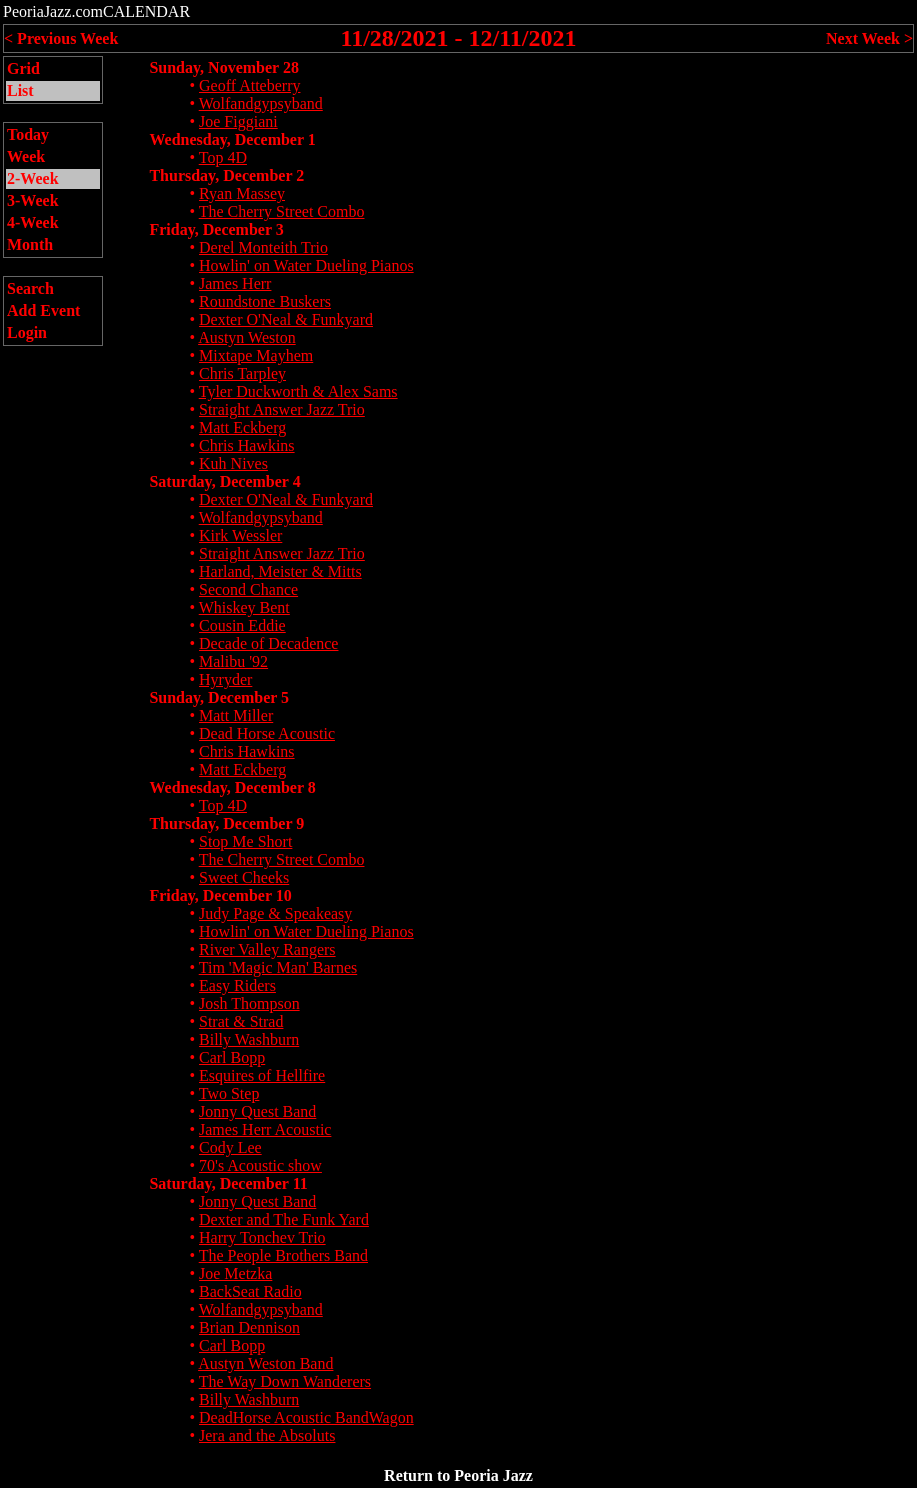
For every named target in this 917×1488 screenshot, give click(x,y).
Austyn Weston (247, 337)
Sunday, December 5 (219, 697)
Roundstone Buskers (265, 301)
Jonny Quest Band (257, 1111)
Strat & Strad (241, 1021)
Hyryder (225, 679)
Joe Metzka (235, 1273)
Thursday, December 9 (226, 823)
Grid (23, 68)
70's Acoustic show (260, 1165)
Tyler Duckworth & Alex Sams (298, 391)
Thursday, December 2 (226, 175)
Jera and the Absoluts (267, 1435)
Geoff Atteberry (249, 85)
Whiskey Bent (244, 607)
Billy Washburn (249, 1039)
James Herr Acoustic (265, 1129)
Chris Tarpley (242, 373)
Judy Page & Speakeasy (275, 913)
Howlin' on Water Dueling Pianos (306, 265)
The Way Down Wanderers (285, 1381)
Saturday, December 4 (224, 481)
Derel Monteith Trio (263, 247)
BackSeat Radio (250, 1291)
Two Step (229, 1093)
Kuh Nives (233, 463)
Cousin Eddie (242, 625)
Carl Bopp (232, 1057)
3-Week (33, 200)
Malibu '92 (233, 661)
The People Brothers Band (283, 1255)
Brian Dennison (249, 1327)
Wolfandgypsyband (261, 103)
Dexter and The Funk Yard (284, 1219)
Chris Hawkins (247, 445)
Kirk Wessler (240, 535)
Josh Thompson (249, 1003)
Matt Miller (236, 715)
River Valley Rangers (267, 949)
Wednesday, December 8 (232, 787)
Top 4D (223, 157)
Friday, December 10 (220, 895)
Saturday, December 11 (228, 1183)
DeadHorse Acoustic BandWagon (306, 1417)
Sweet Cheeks (244, 877)
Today (28, 134)
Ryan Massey (242, 193)
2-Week (33, 178)
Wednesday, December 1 (232, 139)
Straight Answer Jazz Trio (282, 409)
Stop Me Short (245, 841)
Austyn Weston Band (265, 1363)
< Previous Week (61, 38)
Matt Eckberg (242, 427)
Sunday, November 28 (224, 67)
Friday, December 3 (216, 229)
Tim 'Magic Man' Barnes (278, 967)
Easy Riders (237, 985)
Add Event (43, 310)
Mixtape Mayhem (256, 355)
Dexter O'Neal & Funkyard (286, 319)
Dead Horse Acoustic (267, 733)
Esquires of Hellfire (262, 1075)
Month (30, 244)
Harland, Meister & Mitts (280, 571)
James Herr (235, 283)
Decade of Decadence (268, 643)
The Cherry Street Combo (282, 211)
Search (30, 288)
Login (27, 332)
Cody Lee (230, 1147)
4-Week (33, 222)
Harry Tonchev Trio (262, 1237)
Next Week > (869, 38)
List (20, 90)
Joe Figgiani (238, 121)
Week (26, 156)
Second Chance (248, 589)
